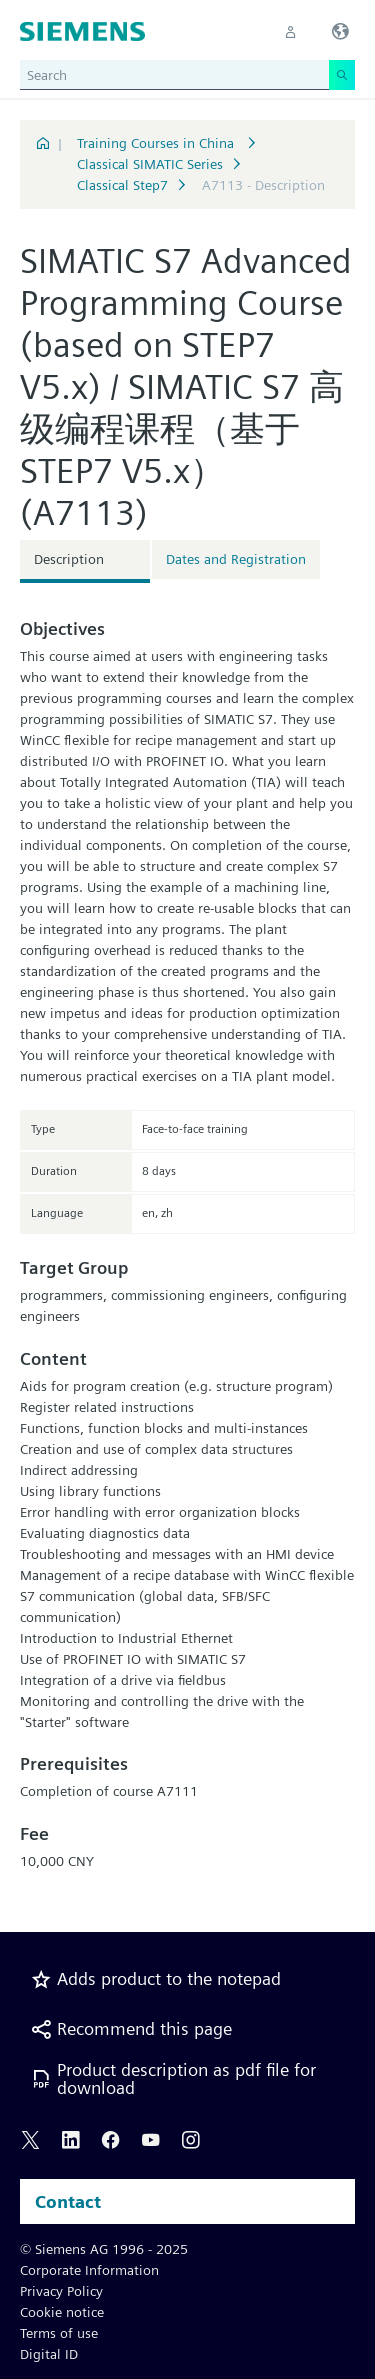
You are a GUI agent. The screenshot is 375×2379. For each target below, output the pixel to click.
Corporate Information (89, 2270)
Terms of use (59, 2333)
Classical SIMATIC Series (150, 164)
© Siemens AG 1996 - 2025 (104, 2249)
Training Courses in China (157, 143)
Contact (68, 2201)
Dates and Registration (236, 559)
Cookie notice (62, 2312)
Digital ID (49, 2354)
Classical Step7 (122, 185)
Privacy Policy (61, 2291)
